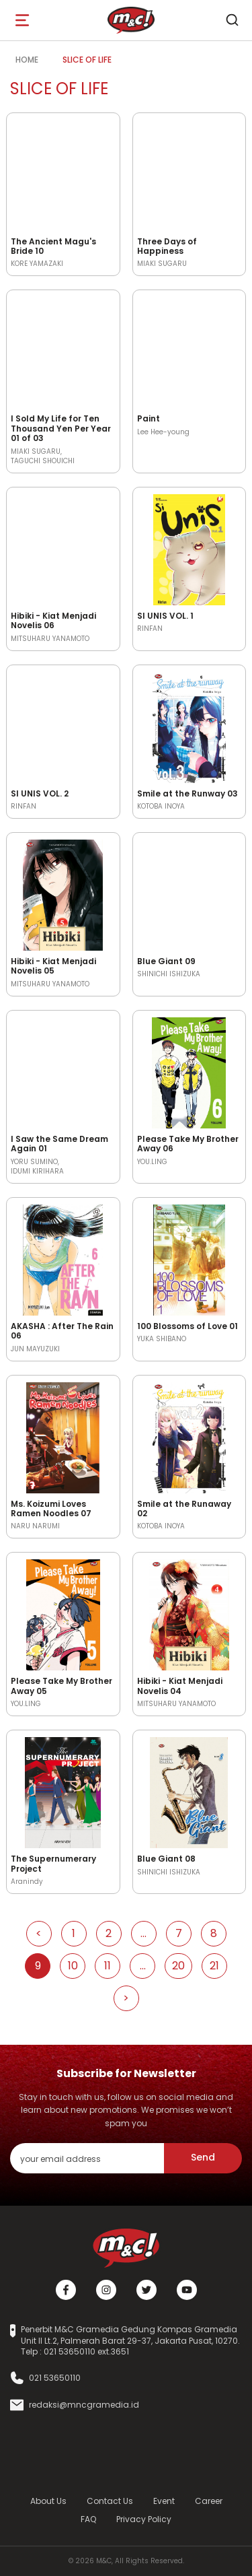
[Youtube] (187, 2290)
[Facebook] (66, 2290)
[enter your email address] (87, 2158)
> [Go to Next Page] (126, 1998)
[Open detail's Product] (63, 173)
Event (164, 2501)
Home (26, 59)
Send (203, 2157)
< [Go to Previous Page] (39, 1933)
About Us (48, 2501)
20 (178, 1965)
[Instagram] (106, 2290)
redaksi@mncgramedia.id (84, 2405)
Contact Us (110, 2501)
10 (73, 1965)
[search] (232, 20)
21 (214, 1965)
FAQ (88, 2519)
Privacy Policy (143, 2519)
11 (107, 1965)
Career (208, 2501)
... (143, 1933)
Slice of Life (87, 59)
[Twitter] (146, 2290)
